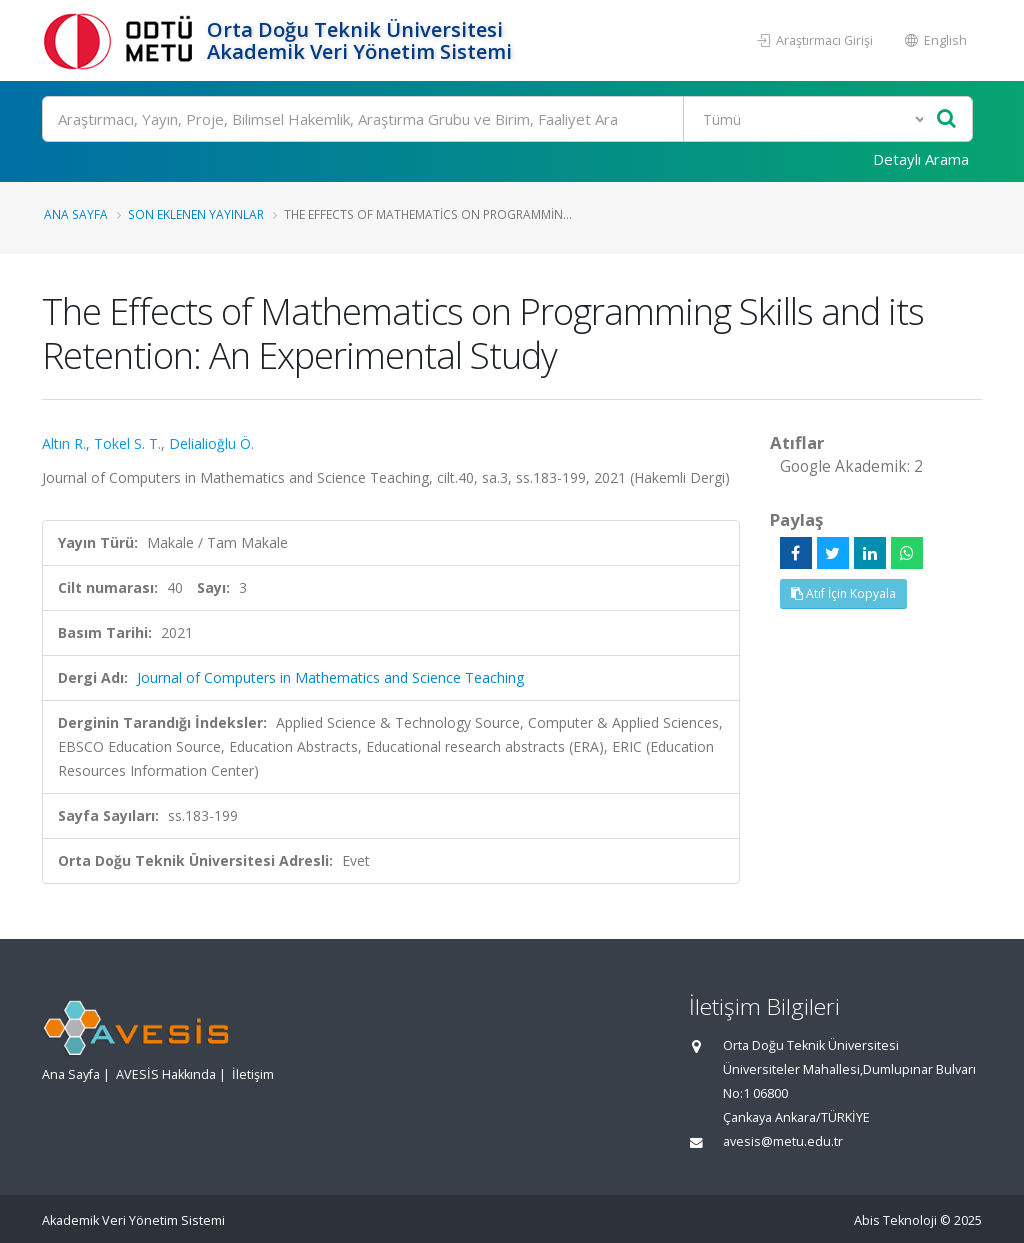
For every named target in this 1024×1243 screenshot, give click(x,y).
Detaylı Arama (921, 159)
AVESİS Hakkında (166, 1074)
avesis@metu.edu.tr (783, 1141)
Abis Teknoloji (895, 1220)
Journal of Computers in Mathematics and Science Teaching (330, 677)
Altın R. (64, 443)
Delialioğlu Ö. (211, 443)
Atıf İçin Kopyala (843, 593)
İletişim (253, 1074)
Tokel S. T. (127, 443)
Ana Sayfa (76, 214)
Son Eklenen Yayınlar (196, 214)
